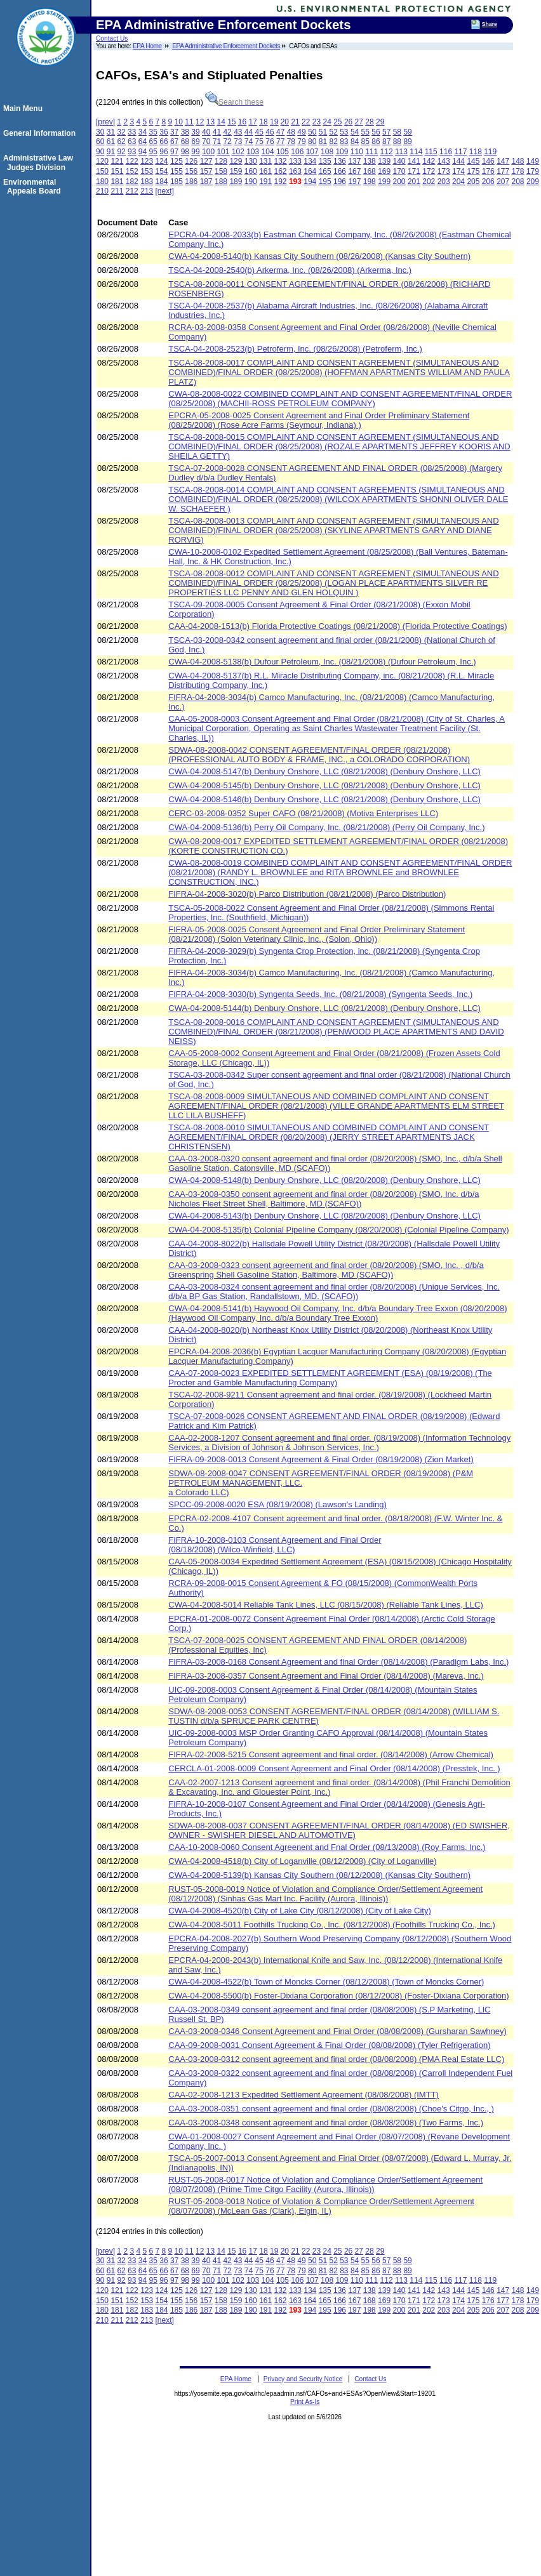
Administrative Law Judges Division (40, 162)
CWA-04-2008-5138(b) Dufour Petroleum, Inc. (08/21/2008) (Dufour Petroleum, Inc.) (322, 661)
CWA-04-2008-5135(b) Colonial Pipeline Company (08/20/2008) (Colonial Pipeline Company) (338, 1229)
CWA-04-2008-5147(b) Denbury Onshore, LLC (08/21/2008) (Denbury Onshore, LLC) (324, 771)
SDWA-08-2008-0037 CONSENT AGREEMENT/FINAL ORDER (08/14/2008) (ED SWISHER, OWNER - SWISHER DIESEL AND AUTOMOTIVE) (339, 1830)
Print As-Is (304, 2401)
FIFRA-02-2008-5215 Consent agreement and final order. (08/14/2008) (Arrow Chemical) (330, 1754)
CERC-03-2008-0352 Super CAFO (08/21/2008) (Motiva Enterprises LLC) (303, 813)
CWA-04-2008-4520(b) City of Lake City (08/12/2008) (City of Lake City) (299, 1910)
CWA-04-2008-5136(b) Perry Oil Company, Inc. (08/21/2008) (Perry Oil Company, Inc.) (326, 827)
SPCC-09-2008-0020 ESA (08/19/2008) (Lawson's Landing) (277, 1504)
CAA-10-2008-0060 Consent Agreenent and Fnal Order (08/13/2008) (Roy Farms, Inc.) (326, 1847)
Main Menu (25, 108)
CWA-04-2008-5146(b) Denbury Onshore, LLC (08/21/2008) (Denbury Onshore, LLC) (324, 799)
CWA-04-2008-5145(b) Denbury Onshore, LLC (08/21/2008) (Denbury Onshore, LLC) (324, 785)
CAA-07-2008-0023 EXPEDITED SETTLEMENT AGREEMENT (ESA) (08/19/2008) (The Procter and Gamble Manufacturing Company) (330, 1377)
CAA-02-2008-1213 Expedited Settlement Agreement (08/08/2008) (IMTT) (303, 2094)
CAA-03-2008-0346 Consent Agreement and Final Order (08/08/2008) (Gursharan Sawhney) (337, 2031)
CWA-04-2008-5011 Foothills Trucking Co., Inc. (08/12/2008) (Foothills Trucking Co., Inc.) (331, 1924)
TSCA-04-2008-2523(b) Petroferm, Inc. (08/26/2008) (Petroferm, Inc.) (295, 348)
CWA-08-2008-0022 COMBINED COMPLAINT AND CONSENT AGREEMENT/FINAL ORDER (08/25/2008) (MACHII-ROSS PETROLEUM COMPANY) (340, 398)
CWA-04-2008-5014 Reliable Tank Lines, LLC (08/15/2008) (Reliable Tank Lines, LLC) (325, 1604)
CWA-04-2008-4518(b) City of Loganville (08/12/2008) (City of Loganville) (302, 1861)
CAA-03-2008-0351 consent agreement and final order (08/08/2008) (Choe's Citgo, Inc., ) (331, 2108)
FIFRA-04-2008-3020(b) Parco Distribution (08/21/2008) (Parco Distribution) (307, 894)
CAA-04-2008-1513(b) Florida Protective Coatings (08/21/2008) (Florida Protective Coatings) (337, 626)
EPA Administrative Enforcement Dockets (226, 46)
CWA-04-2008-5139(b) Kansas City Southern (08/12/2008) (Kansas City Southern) (319, 1875)
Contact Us (112, 38)
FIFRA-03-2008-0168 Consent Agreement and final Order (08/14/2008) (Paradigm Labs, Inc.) (338, 1662)
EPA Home (147, 46)
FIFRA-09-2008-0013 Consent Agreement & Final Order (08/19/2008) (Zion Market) (321, 1459)
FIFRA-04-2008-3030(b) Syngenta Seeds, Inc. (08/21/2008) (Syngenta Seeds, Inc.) (320, 994)
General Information (41, 133)
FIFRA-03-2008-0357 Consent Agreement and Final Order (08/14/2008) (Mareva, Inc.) (325, 1676)
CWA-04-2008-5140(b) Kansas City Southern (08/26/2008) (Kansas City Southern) (319, 256)
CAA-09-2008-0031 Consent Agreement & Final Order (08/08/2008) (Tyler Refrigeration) (329, 2045)
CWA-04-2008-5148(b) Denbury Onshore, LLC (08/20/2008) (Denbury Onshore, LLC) (324, 1180)
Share (489, 24)
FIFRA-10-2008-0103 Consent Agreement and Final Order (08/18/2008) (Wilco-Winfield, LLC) (274, 1544)
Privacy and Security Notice (303, 2378)
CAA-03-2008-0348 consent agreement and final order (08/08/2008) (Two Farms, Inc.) (325, 2122)
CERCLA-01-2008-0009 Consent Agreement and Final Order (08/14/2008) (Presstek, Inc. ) (334, 1768)
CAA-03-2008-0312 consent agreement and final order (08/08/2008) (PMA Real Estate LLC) (336, 2059)
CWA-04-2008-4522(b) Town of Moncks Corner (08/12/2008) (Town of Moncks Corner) (326, 1981)
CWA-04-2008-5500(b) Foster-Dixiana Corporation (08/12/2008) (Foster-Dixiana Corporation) (338, 1995)
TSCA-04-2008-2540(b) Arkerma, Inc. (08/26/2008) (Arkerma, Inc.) (289, 270)
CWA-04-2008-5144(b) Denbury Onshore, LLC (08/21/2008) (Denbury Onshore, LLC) (324, 1008)
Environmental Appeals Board (34, 186)
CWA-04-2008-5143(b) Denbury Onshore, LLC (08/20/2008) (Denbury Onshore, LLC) (324, 1215)
